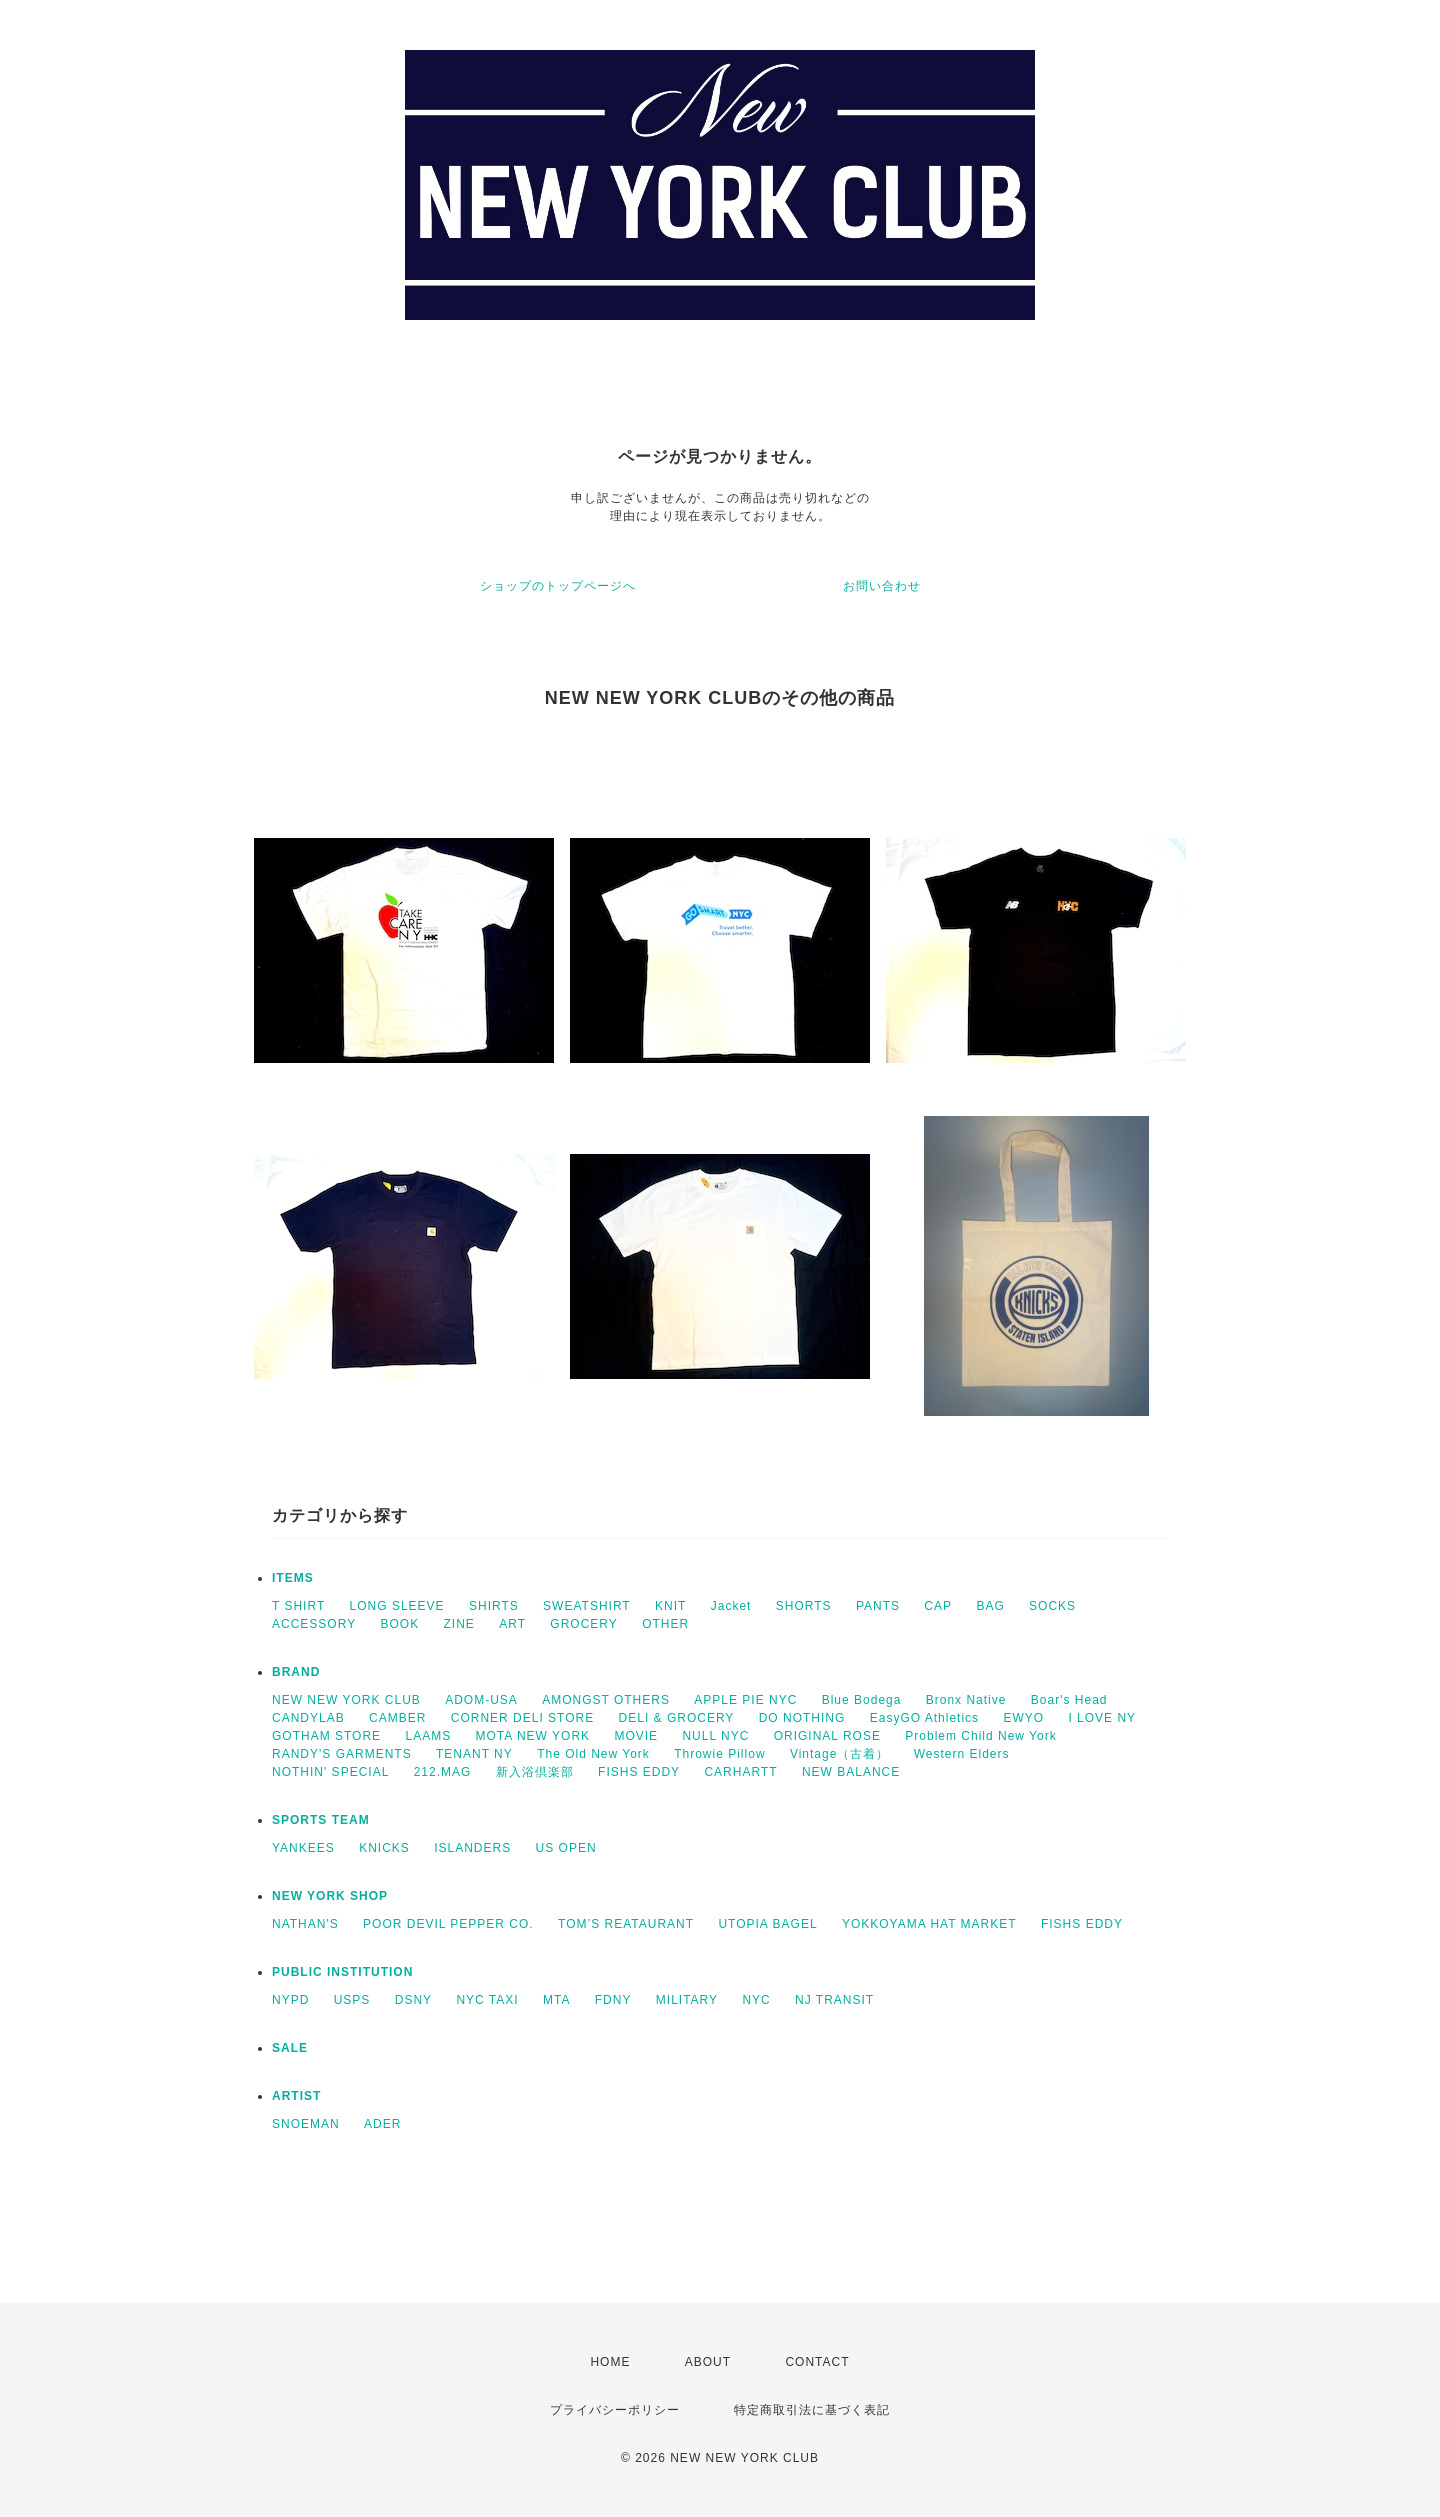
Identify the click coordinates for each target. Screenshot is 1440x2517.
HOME (610, 2362)
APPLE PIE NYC (745, 1700)
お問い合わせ (882, 586)
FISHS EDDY (639, 1772)
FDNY (613, 2000)
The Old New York (593, 1754)
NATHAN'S (305, 1924)
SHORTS (804, 1606)
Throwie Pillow (719, 1754)
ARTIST (296, 2096)
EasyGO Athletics (924, 1718)
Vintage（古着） (839, 1754)
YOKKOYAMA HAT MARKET (929, 1924)
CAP (938, 1606)
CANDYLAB (308, 1718)
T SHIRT (298, 1606)
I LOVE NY (1102, 1718)
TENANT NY (474, 1754)
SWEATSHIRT (587, 1606)
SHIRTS (494, 1606)
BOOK (399, 1624)
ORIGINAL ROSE (827, 1736)
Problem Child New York (980, 1736)
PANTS (878, 1606)
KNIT (670, 1606)
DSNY (413, 2000)
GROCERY (583, 1624)
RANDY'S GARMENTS (342, 1754)
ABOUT (708, 2362)
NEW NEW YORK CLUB (346, 1700)
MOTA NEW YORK (533, 1736)
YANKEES (303, 1848)
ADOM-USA (481, 1700)
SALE (290, 2048)
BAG (990, 1606)
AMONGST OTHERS (606, 1700)
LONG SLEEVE (397, 1606)
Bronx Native (966, 1700)
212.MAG (443, 1772)
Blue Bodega (862, 1700)
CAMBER (397, 1718)
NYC (756, 2000)
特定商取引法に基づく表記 (812, 2410)
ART (512, 1624)
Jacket (731, 1606)
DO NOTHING (802, 1718)
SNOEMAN (306, 2124)
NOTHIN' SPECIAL (330, 1772)
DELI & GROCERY (677, 1718)
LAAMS (428, 1736)
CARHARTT (740, 1772)
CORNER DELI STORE (522, 1718)
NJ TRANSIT (834, 2000)
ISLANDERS (472, 1848)
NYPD (290, 2000)
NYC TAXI (487, 2000)
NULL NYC (715, 1736)
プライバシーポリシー (615, 2410)
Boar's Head (1069, 1700)
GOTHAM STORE (326, 1736)
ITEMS (293, 1578)
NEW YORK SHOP (330, 1896)
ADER (382, 2124)
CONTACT (817, 2362)
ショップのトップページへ (558, 586)
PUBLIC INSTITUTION (342, 1972)
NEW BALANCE (851, 1772)
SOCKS (1052, 1606)
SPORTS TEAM (321, 1820)
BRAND (296, 1672)
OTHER (665, 1624)
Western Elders (962, 1754)
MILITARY (687, 2000)
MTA (556, 2000)
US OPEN (566, 1848)
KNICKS (384, 1848)
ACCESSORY (314, 1624)
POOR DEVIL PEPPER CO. (448, 1924)
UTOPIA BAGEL (767, 1924)
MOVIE (636, 1736)
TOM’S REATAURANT (626, 1924)
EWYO (1023, 1718)
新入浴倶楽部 (535, 1772)
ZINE (459, 1624)
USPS (352, 2000)
